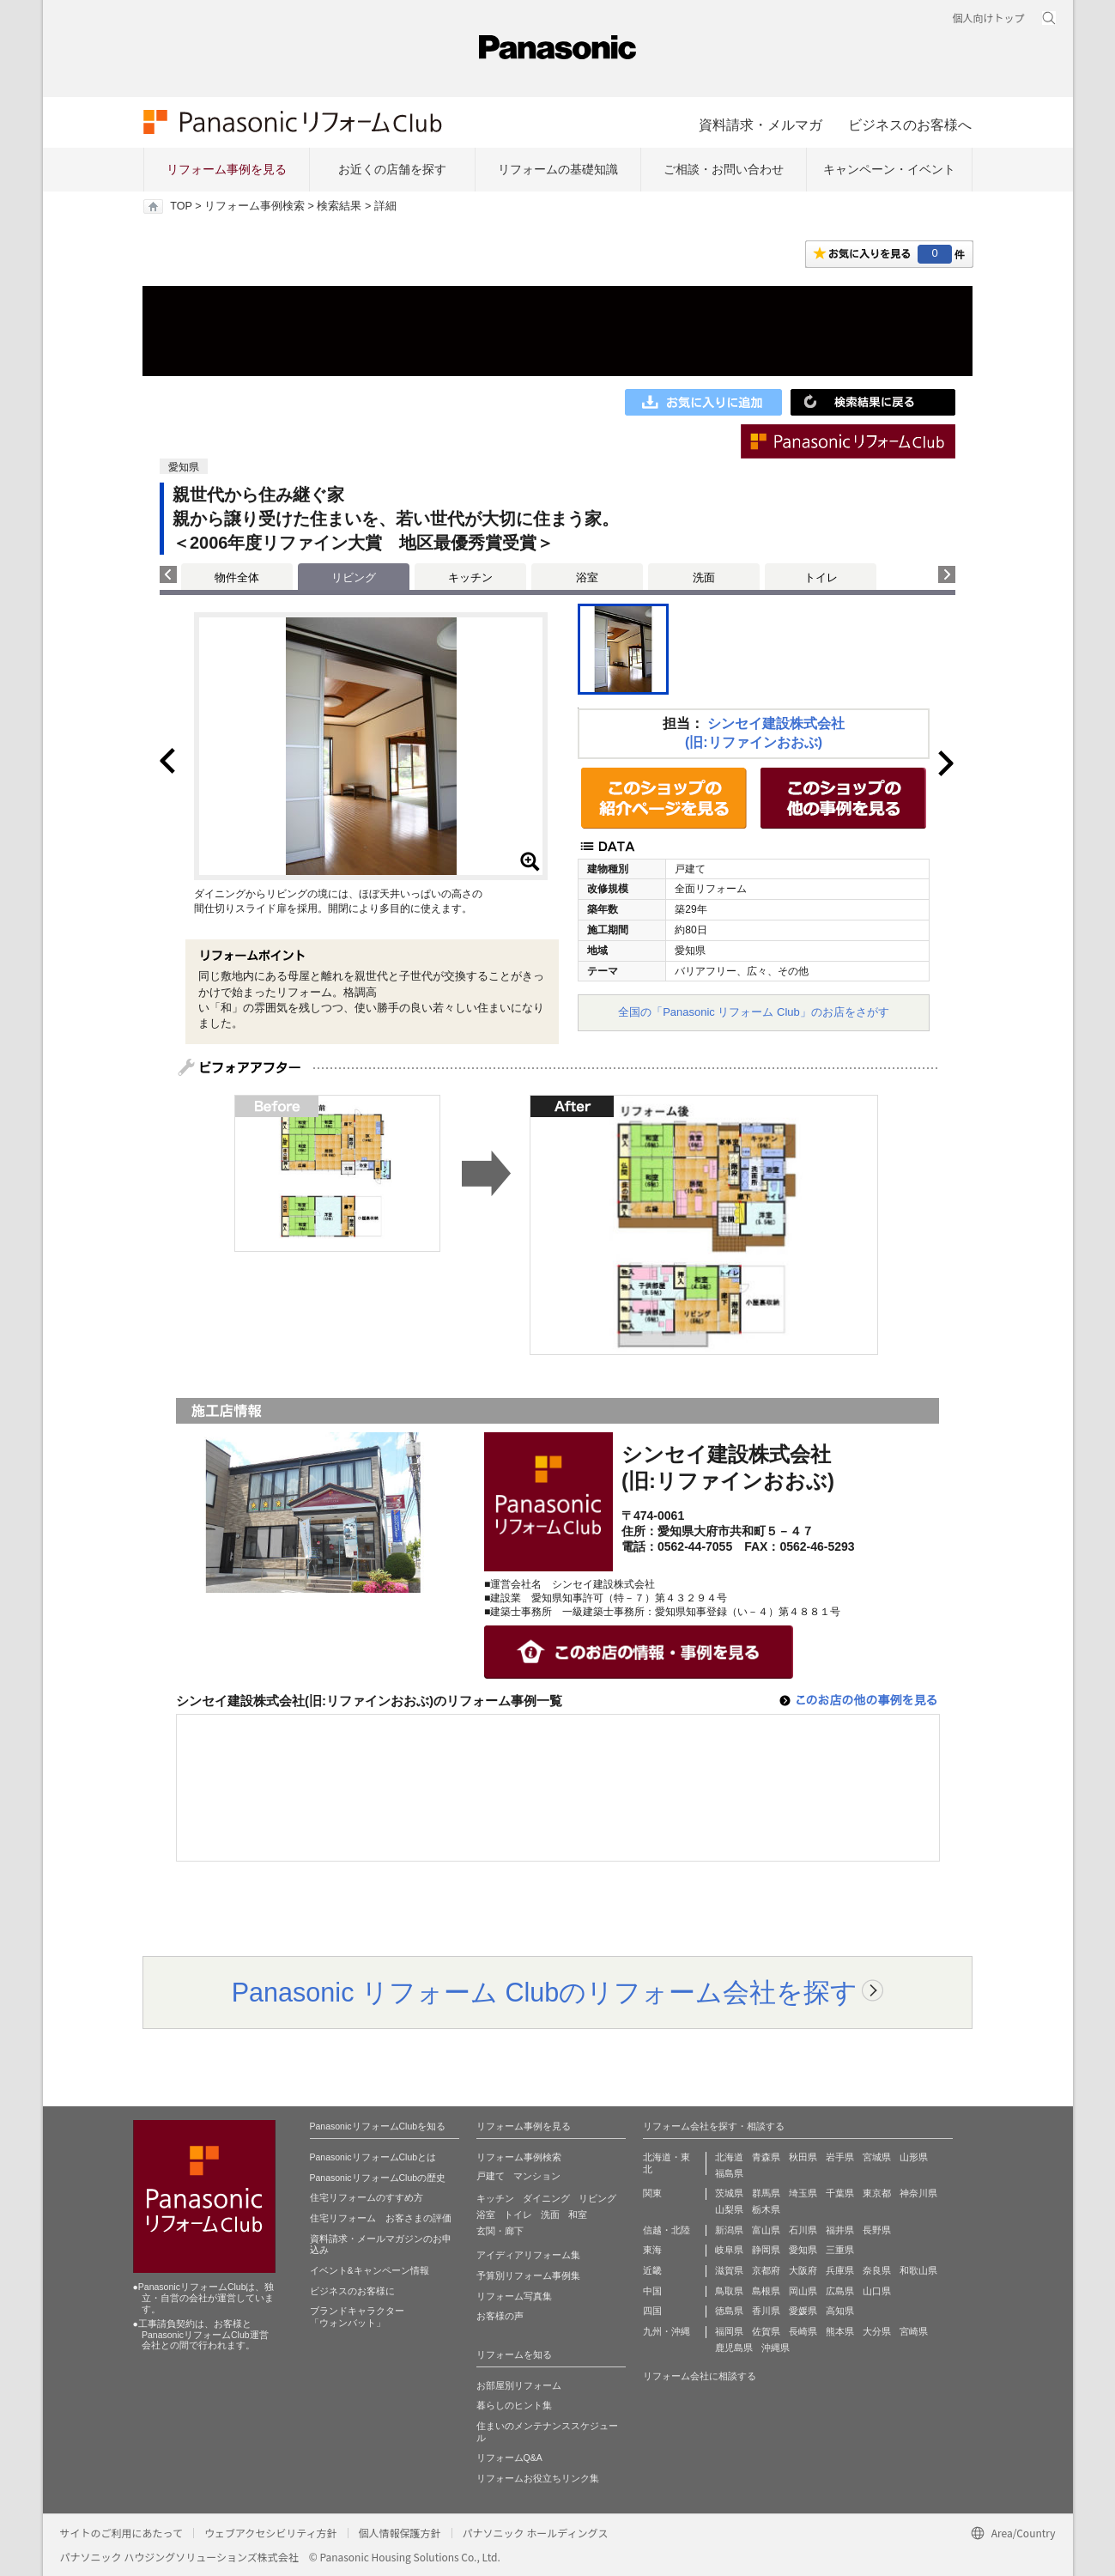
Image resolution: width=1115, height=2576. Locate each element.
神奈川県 (918, 2193)
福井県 (840, 2230)
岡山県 (803, 2291)
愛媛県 (803, 2311)
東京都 (877, 2193)
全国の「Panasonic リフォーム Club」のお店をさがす (753, 1011)
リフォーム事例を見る (227, 169)
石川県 (803, 2230)
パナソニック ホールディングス (536, 2532)
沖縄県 (775, 2347)
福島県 (729, 2173)
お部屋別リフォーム (518, 2385)
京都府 (766, 2270)
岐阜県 (729, 2250)
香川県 (766, 2311)
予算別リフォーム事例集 (528, 2275)
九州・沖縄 (666, 2331)
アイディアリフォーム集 (528, 2255)
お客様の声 (500, 2316)
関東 (652, 2193)
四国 (652, 2311)
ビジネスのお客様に (352, 2291)
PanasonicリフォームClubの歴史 (378, 2177)
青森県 (766, 2157)
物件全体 (237, 577)
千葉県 (840, 2193)
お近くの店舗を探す (392, 169)
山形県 (914, 2157)
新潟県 (729, 2230)
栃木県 (766, 2209)
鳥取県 (729, 2291)
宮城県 (877, 2157)
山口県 (877, 2291)
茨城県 (729, 2193)
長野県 (877, 2230)
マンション (537, 2176)
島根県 (766, 2291)
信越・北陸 (666, 2230)
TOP (180, 206)
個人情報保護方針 (400, 2532)
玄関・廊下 (500, 2231)
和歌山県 (918, 2270)
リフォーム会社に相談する (699, 2376)
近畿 (652, 2270)
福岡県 (729, 2331)
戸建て (490, 2176)
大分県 (877, 2331)
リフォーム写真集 (514, 2296)
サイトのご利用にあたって (121, 2532)
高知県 (840, 2311)
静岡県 (766, 2250)
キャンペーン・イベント (889, 169)
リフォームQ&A (509, 2457)
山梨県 (729, 2209)
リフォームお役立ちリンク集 (537, 2478)
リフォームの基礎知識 (558, 169)
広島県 (840, 2291)
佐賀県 (766, 2331)
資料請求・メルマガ (760, 124)
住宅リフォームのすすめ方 (366, 2197)
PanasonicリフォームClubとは (373, 2157)
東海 (652, 2250)
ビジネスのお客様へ (910, 124)
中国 (652, 2291)
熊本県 (840, 2331)
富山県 (766, 2230)
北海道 (729, 2157)
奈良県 (877, 2270)
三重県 (840, 2250)
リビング (597, 2198)
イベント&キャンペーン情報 (369, 2270)
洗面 (704, 577)
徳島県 (729, 2311)
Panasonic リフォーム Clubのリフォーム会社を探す (545, 1992)
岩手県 (840, 2157)
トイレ (821, 577)
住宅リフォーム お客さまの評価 (380, 2218)
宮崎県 (914, 2331)
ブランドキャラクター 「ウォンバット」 (357, 2317)
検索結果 (339, 206)
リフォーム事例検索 (254, 206)
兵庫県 (840, 2270)
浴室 (587, 577)
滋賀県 (729, 2270)
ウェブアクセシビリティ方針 (270, 2532)
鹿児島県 (734, 2347)
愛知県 (803, 2250)
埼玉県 (803, 2193)
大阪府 (803, 2270)
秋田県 (803, 2157)
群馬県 (766, 2193)
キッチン (470, 577)
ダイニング (546, 2198)
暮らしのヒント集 (514, 2405)
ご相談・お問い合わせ (724, 169)
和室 (577, 2214)
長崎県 (803, 2331)
